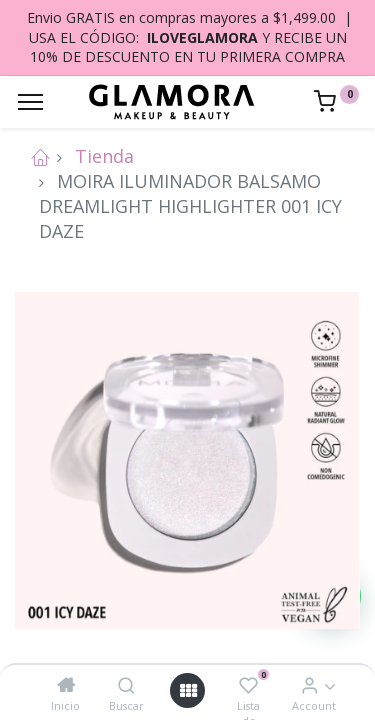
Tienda (104, 156)
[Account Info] (309, 685)
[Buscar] (126, 685)
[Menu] (30, 102)
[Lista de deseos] (248, 685)
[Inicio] (66, 685)
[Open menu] (188, 690)
